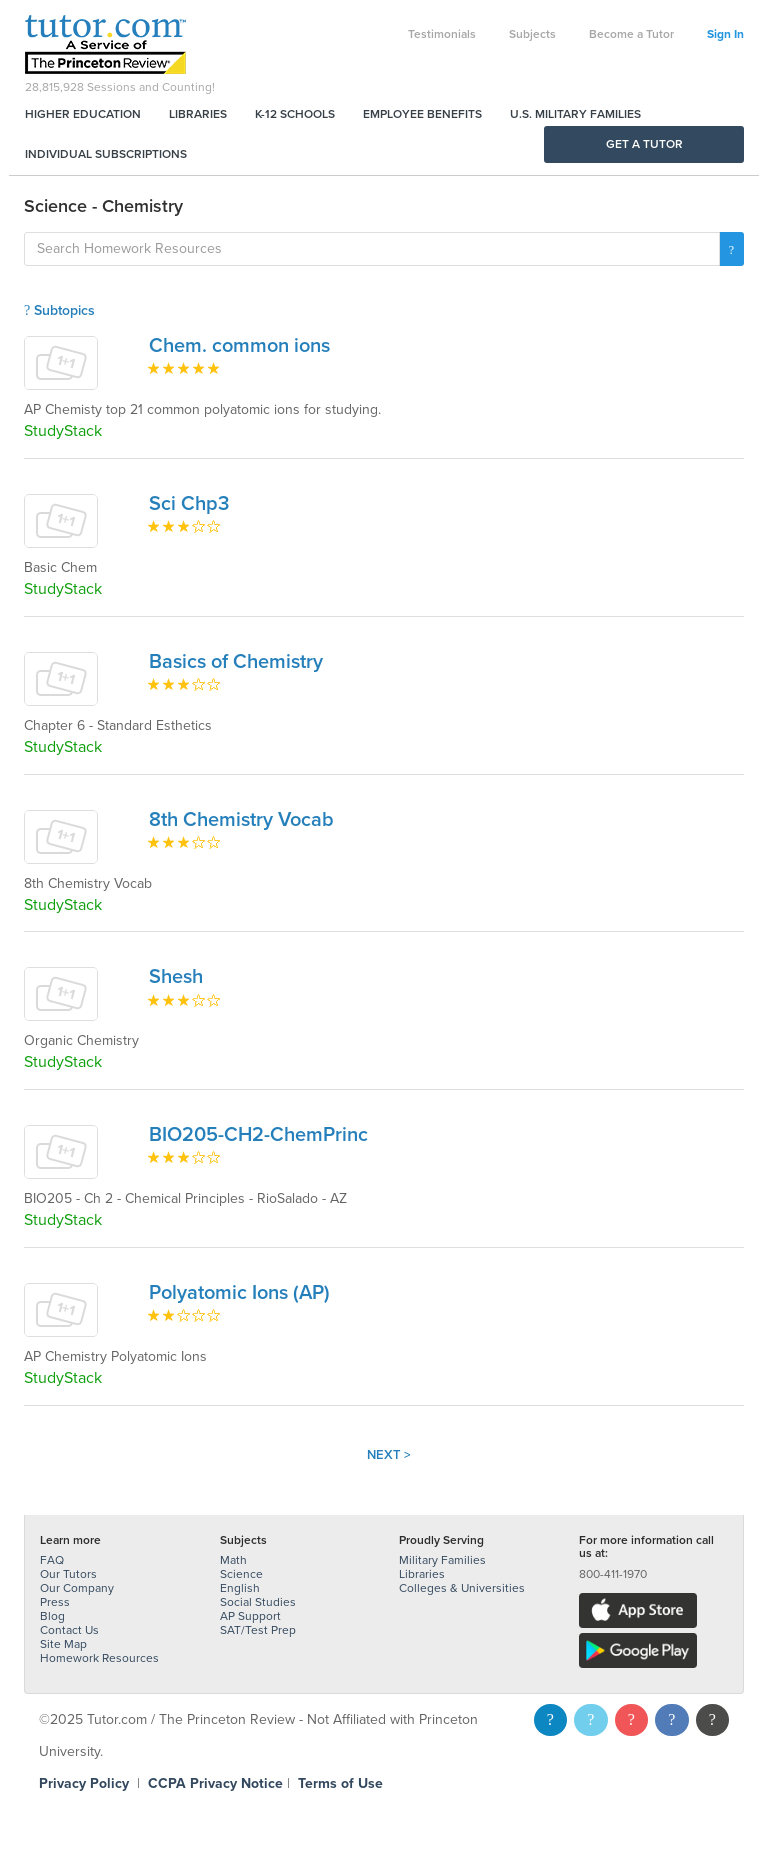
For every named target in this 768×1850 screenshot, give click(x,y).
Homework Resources (99, 1658)
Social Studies (258, 1602)
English (240, 1588)
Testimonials (442, 34)
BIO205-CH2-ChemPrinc (258, 1135)
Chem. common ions (239, 346)
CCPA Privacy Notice (215, 1783)
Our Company (77, 1588)
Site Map (63, 1644)
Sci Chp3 (189, 504)
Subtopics (59, 310)
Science (241, 1574)
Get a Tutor (644, 144)
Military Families (442, 1560)
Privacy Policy (84, 1783)
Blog (52, 1616)
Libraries (198, 114)
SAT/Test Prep (258, 1630)
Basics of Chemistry (236, 662)
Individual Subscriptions (106, 154)
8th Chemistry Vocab (241, 820)
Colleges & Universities (462, 1588)
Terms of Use (340, 1783)
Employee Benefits (422, 114)
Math (233, 1560)
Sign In (725, 34)
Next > (389, 1455)
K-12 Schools (295, 114)
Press (55, 1602)
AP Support (250, 1616)
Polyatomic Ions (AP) (239, 1293)
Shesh (176, 977)
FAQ (52, 1560)
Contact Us (69, 1630)
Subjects (532, 34)
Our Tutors (68, 1574)
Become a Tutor (631, 34)
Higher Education (83, 114)
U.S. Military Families (575, 114)
